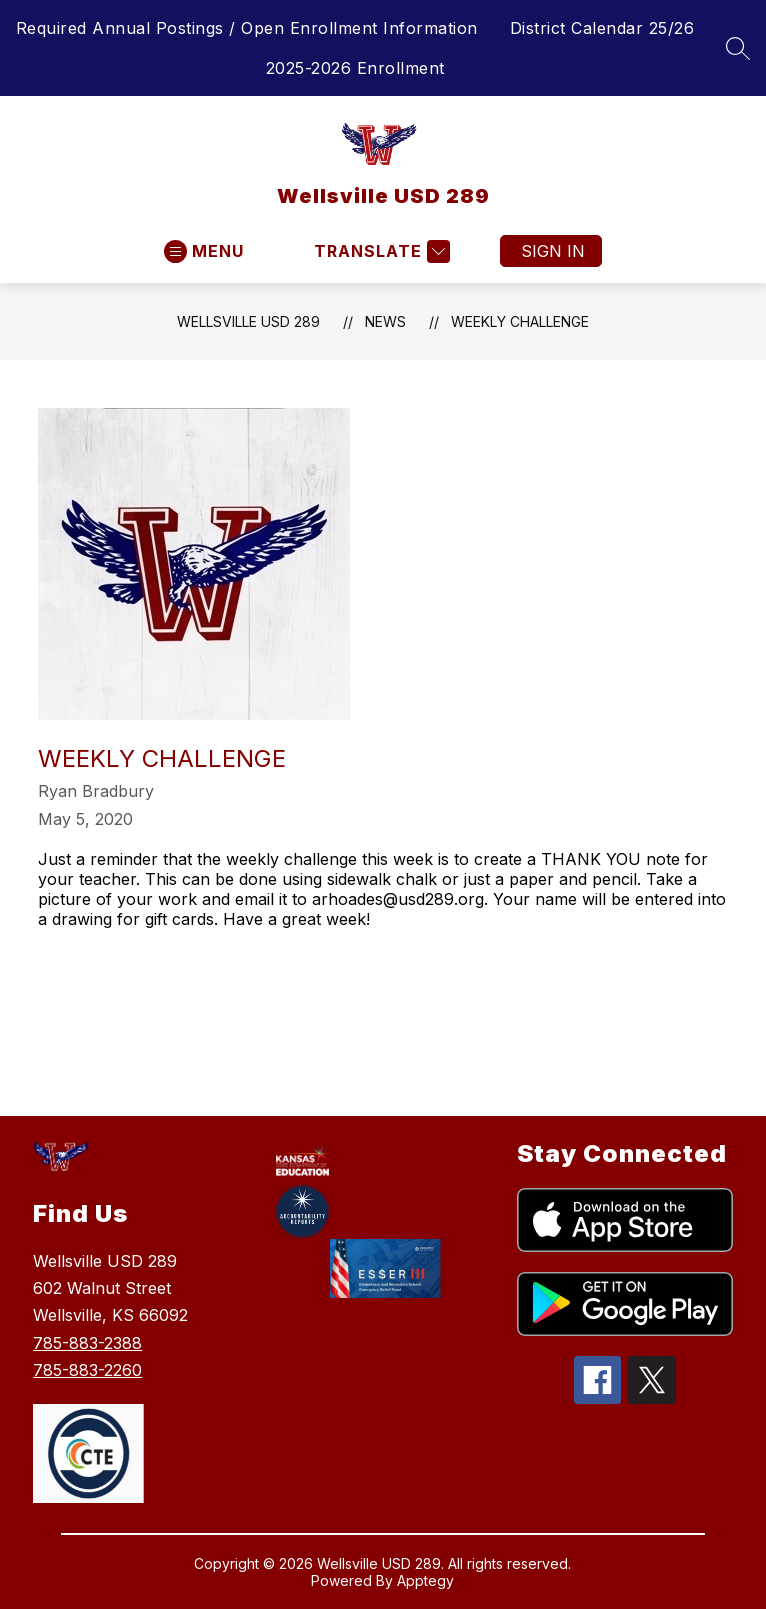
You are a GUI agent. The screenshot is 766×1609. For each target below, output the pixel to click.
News (385, 321)
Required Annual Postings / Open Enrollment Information (247, 28)
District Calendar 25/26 (602, 28)
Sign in (553, 251)
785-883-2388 (87, 1343)
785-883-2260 (87, 1370)
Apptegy (425, 1580)
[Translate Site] (379, 251)
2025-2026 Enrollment (355, 68)
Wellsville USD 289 (248, 321)
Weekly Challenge (520, 321)
